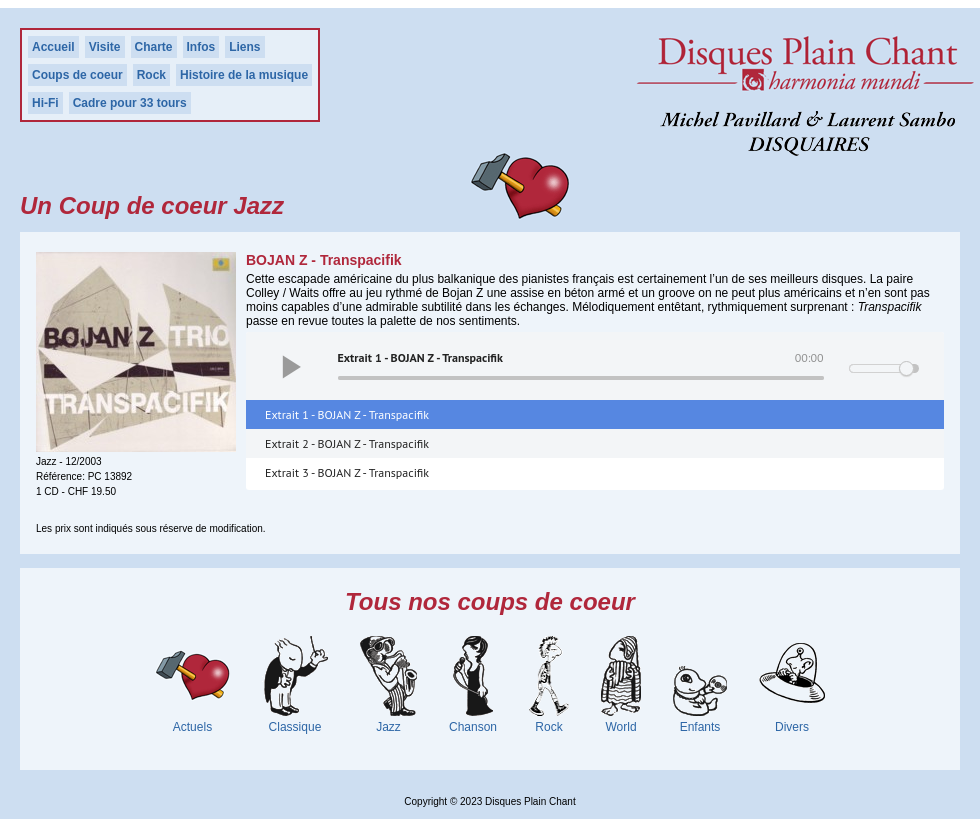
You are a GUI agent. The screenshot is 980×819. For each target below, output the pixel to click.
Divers (792, 727)
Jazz (388, 727)
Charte (154, 47)
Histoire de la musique (244, 75)
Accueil (53, 47)
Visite (105, 47)
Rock (151, 75)
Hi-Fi (45, 103)
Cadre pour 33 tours (130, 103)
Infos (201, 47)
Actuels (192, 727)
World (620, 727)
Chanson (473, 727)
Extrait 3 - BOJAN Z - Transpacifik (347, 472)
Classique (295, 727)
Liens (244, 47)
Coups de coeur (77, 75)
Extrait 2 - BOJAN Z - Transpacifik (347, 443)
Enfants (700, 727)
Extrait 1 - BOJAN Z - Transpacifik (347, 414)
